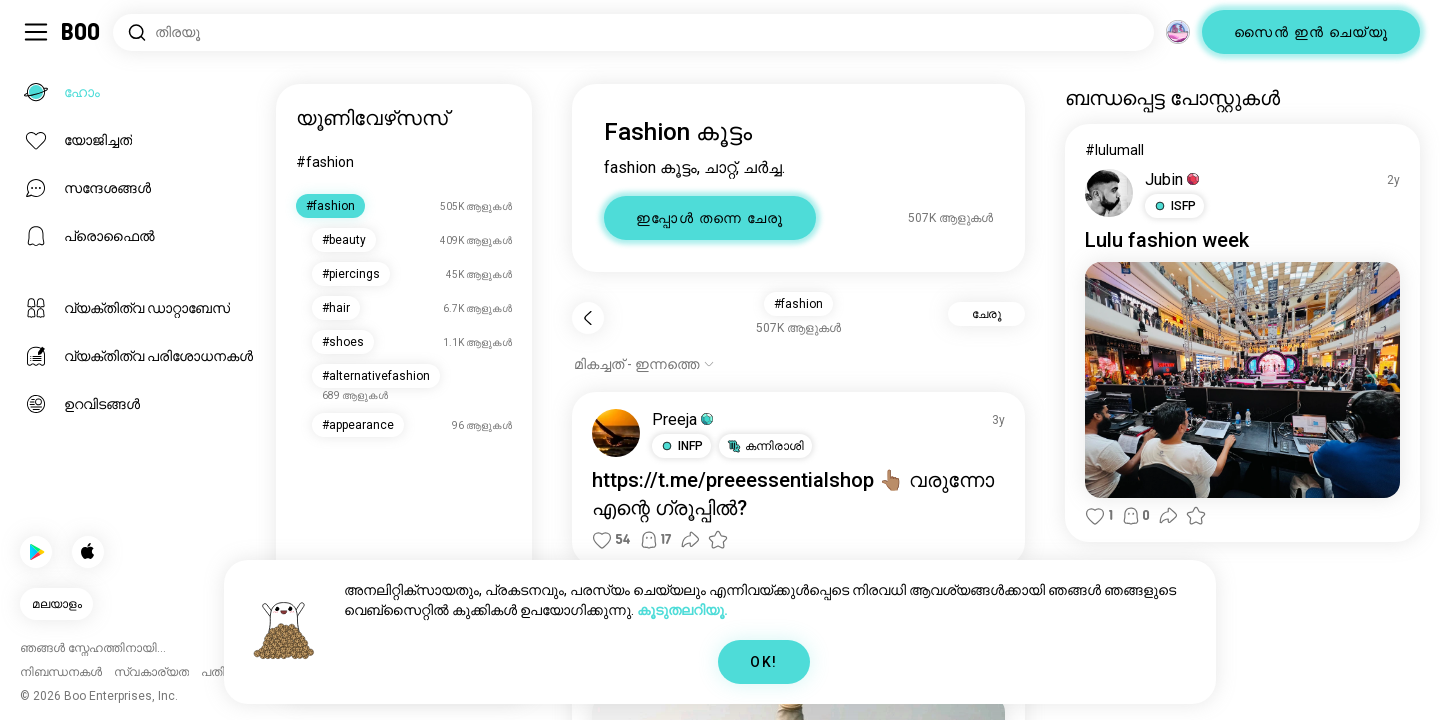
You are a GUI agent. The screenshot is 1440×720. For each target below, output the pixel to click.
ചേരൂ (986, 314)
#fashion (325, 162)
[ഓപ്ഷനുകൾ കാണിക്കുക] (644, 364)
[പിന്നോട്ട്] (588, 318)
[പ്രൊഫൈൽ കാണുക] (616, 433)
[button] (681, 446)
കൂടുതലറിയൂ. (682, 610)
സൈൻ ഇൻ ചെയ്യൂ (1311, 32)
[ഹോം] (81, 32)
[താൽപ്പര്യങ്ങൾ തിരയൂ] (633, 32)
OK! (763, 662)
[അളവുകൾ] (1178, 32)
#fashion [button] (798, 304)
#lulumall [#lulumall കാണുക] (1114, 150)
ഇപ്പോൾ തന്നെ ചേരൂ (710, 218)
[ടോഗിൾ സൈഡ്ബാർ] (36, 32)
